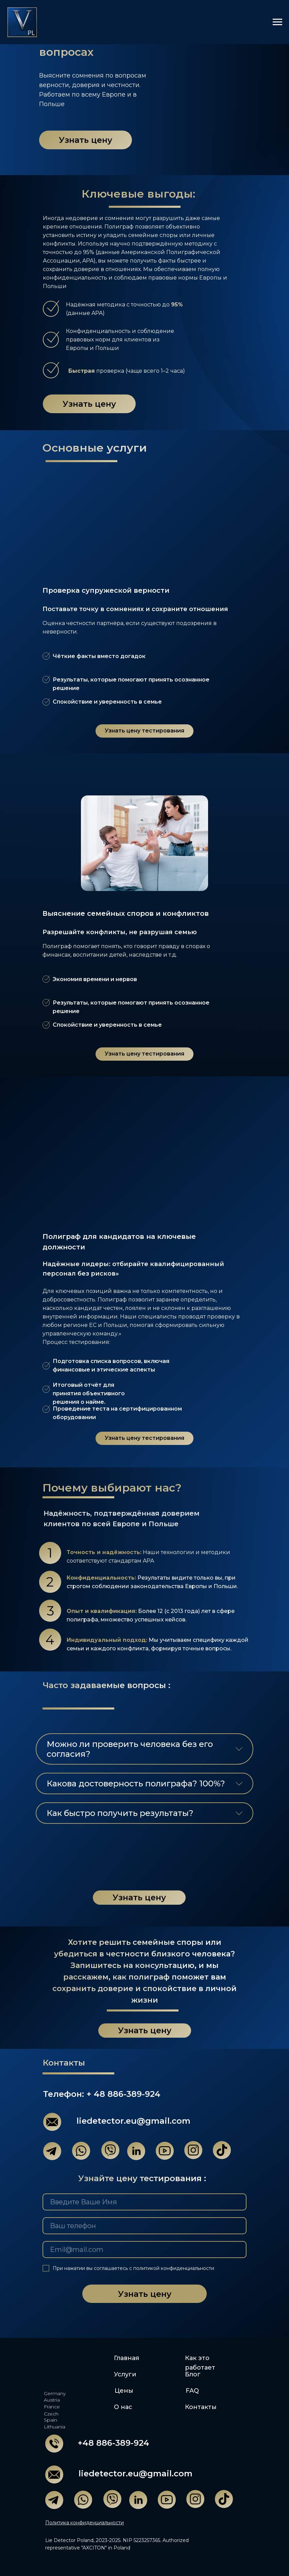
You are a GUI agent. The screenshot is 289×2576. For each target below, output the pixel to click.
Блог (193, 2374)
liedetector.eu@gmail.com (133, 2121)
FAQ (192, 2390)
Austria (52, 2400)
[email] (144, 2249)
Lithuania (54, 2427)
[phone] (144, 2225)
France (52, 2407)
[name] (144, 2201)
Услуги (125, 2374)
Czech (51, 2414)
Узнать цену (144, 2294)
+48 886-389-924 (113, 2443)
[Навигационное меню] (277, 22)
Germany (55, 2393)
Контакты (201, 2407)
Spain (50, 2420)
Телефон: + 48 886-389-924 (101, 2094)
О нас (123, 2407)
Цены (124, 2390)
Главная (126, 2358)
